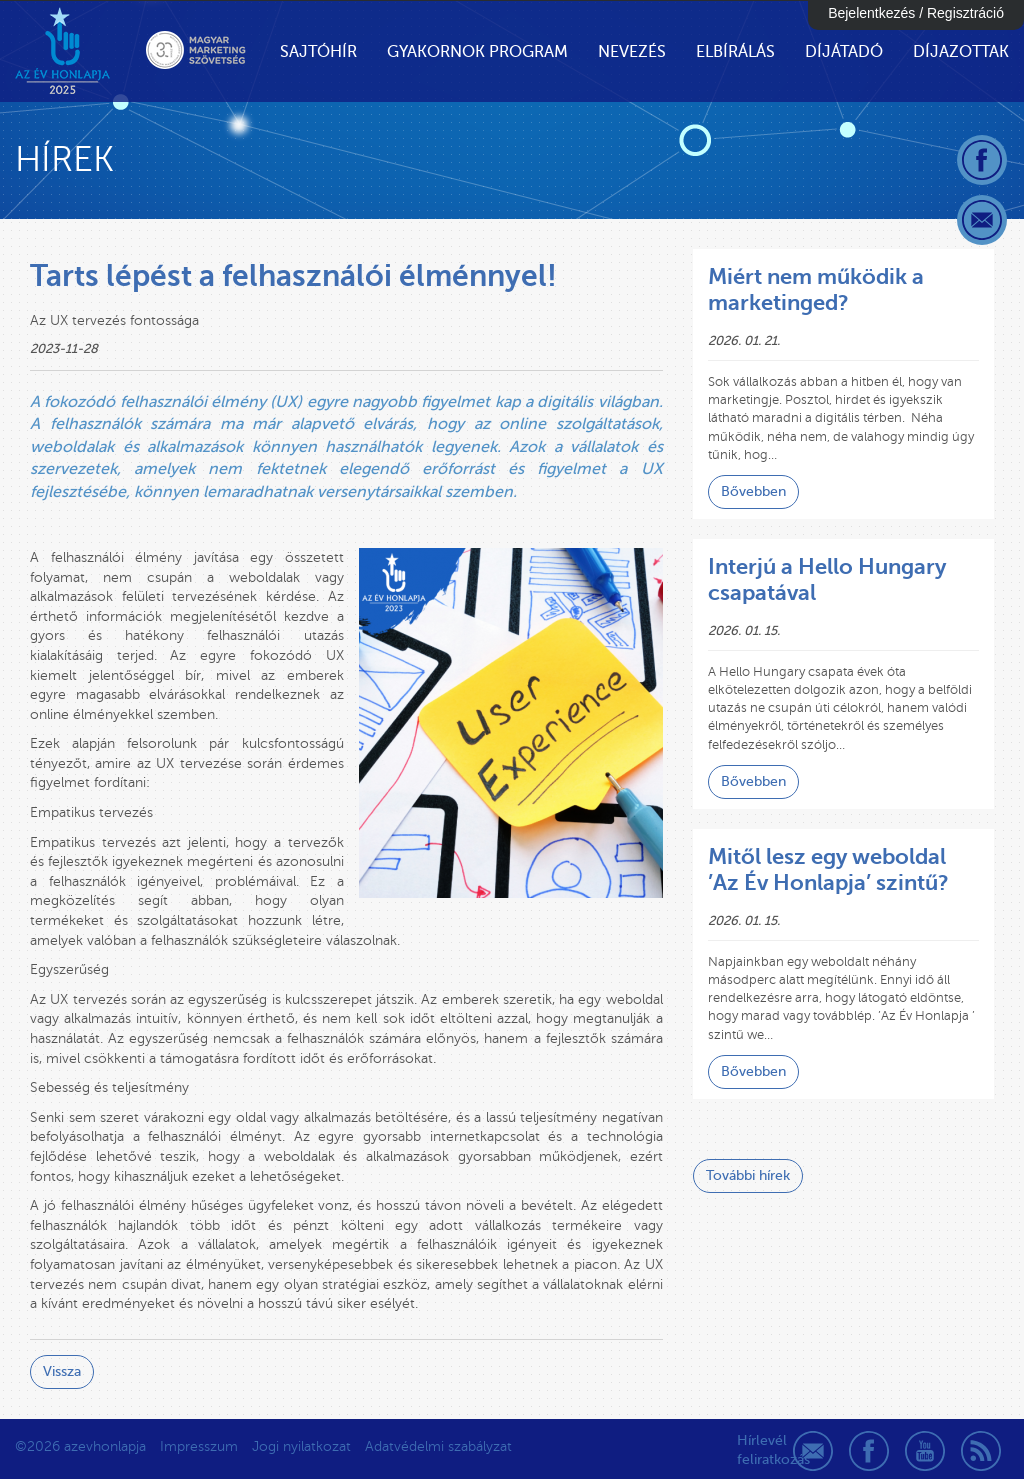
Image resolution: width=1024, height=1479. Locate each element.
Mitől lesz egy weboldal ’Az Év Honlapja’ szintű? (828, 869)
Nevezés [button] (632, 52)
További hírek (748, 1175)
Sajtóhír (318, 52)
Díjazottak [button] (961, 52)
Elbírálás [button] (735, 52)
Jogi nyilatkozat (301, 1446)
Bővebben (753, 491)
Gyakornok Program (477, 52)
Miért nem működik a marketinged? (816, 289)
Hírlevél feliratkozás (757, 1450)
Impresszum (199, 1446)
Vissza (62, 1371)
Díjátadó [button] (844, 52)
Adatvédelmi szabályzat (438, 1446)
